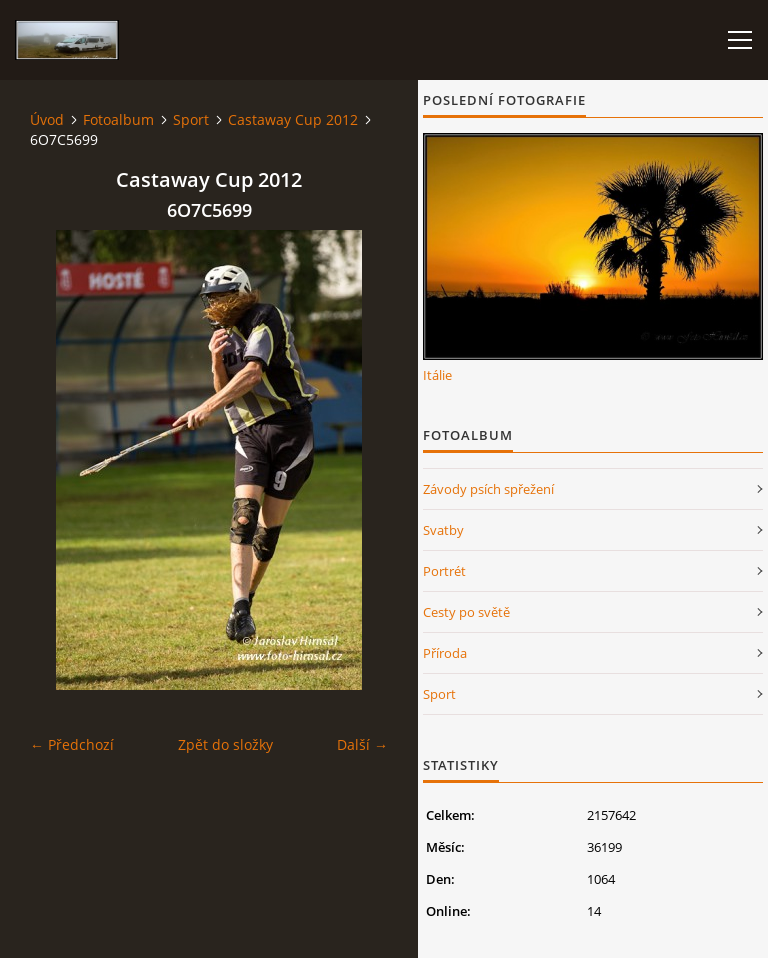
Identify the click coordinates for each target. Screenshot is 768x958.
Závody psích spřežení (488, 489)
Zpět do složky (225, 744)
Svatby (443, 530)
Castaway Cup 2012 (293, 119)
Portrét (444, 571)
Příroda (445, 653)
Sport (191, 119)
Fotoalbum (118, 119)
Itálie (437, 375)
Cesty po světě (466, 612)
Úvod (47, 119)
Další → (362, 744)
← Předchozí (72, 744)
